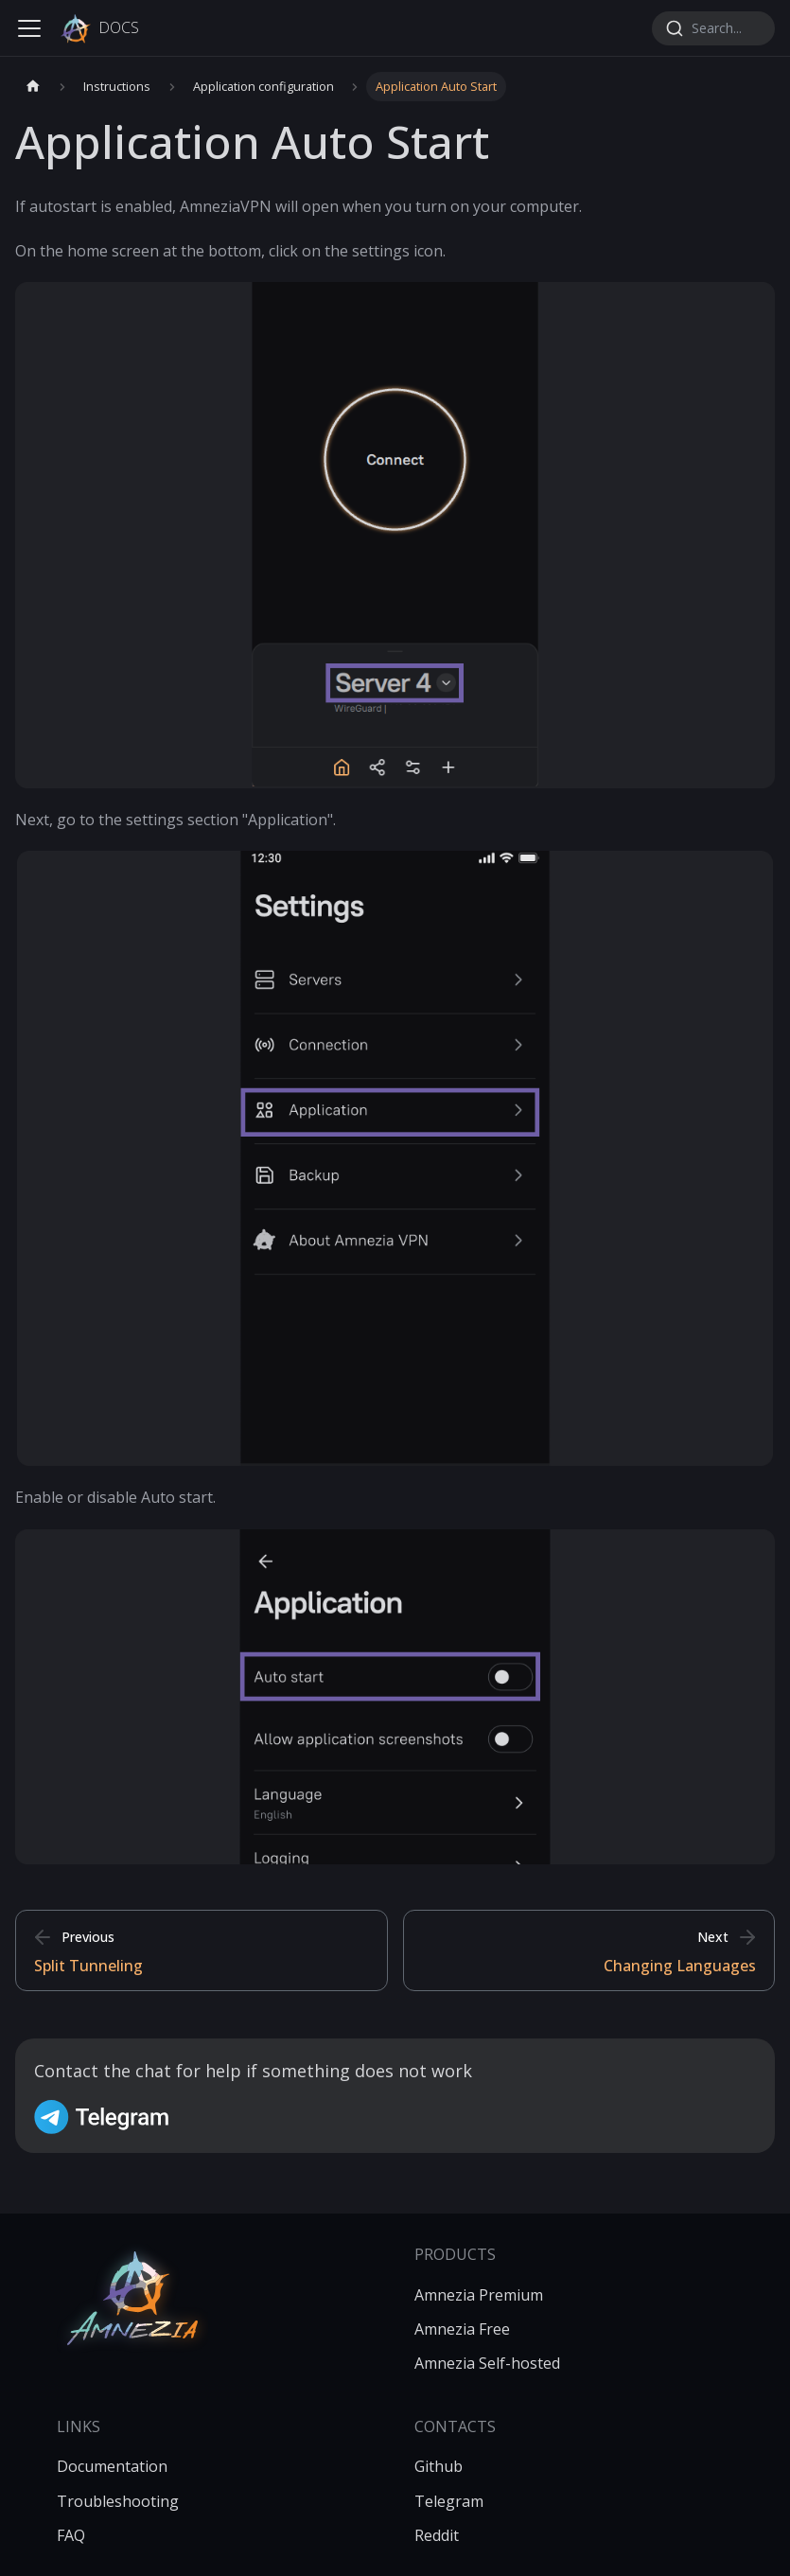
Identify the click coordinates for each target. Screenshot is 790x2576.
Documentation (112, 2466)
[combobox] (713, 28)
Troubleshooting (118, 2501)
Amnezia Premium (478, 2295)
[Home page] (33, 86)
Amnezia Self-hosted (487, 2363)
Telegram (448, 2501)
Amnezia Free (462, 2329)
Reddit (436, 2535)
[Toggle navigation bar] (29, 28)
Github (438, 2466)
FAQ (71, 2535)
